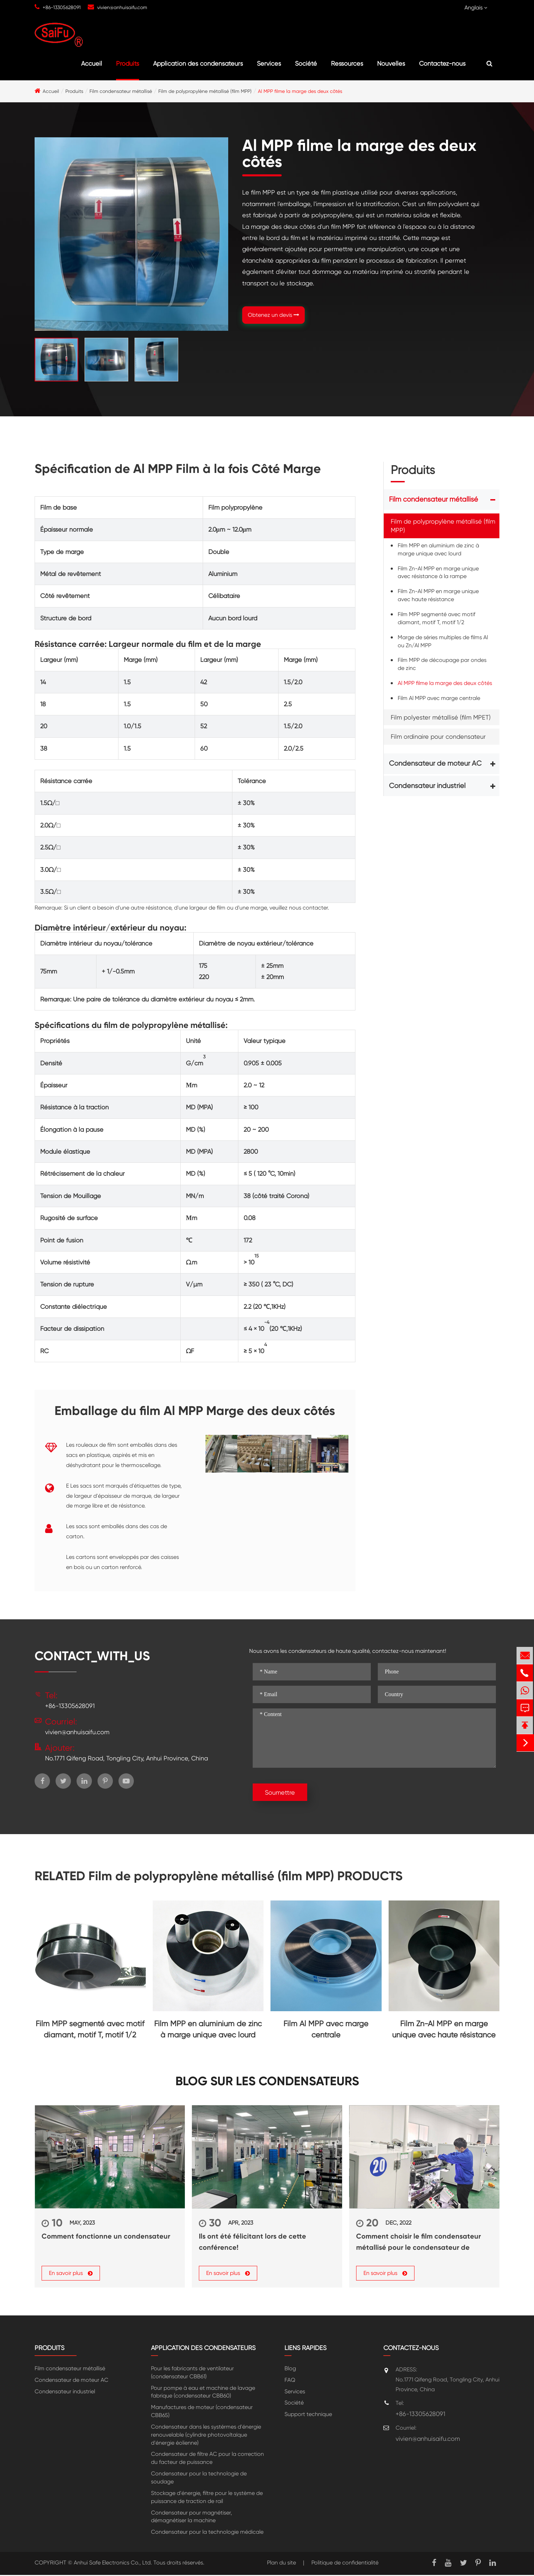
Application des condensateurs (198, 63)
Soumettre (280, 1792)
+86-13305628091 (62, 7)
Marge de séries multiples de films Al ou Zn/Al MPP (443, 641)
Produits (127, 63)
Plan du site (281, 2563)
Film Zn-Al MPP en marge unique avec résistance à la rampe (438, 572)
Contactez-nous (442, 63)
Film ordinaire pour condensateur (438, 736)
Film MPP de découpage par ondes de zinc (442, 664)
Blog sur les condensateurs (267, 2081)
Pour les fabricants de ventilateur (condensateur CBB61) (192, 2373)
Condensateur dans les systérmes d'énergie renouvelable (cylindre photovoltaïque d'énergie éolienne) (206, 2435)
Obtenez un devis (273, 315)
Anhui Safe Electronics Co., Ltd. (113, 2563)
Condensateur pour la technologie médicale (207, 2533)
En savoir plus (71, 2274)
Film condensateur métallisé (120, 91)
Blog (290, 2369)
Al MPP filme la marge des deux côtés (300, 91)
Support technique (308, 2415)
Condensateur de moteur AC (435, 763)
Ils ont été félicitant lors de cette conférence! (252, 2242)
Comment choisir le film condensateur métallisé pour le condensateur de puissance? (418, 2242)
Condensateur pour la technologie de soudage (199, 2478)
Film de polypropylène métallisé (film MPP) (205, 91)
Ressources (347, 63)
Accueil (91, 63)
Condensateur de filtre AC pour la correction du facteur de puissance (207, 2459)
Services (269, 63)
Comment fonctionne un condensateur (106, 2236)
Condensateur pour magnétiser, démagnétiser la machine (191, 2517)
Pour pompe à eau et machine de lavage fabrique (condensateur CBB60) (203, 2392)
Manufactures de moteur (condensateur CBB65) (202, 2412)
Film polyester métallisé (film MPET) (441, 717)
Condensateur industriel (427, 786)
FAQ (289, 2381)
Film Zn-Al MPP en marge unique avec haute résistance (438, 595)
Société (306, 63)
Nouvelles (391, 63)
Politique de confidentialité (344, 2563)
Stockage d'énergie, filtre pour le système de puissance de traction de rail (207, 2498)
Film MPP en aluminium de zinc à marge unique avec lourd (438, 549)
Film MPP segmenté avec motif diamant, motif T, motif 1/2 (436, 618)
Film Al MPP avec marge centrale (439, 698)
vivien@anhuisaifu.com (122, 7)
